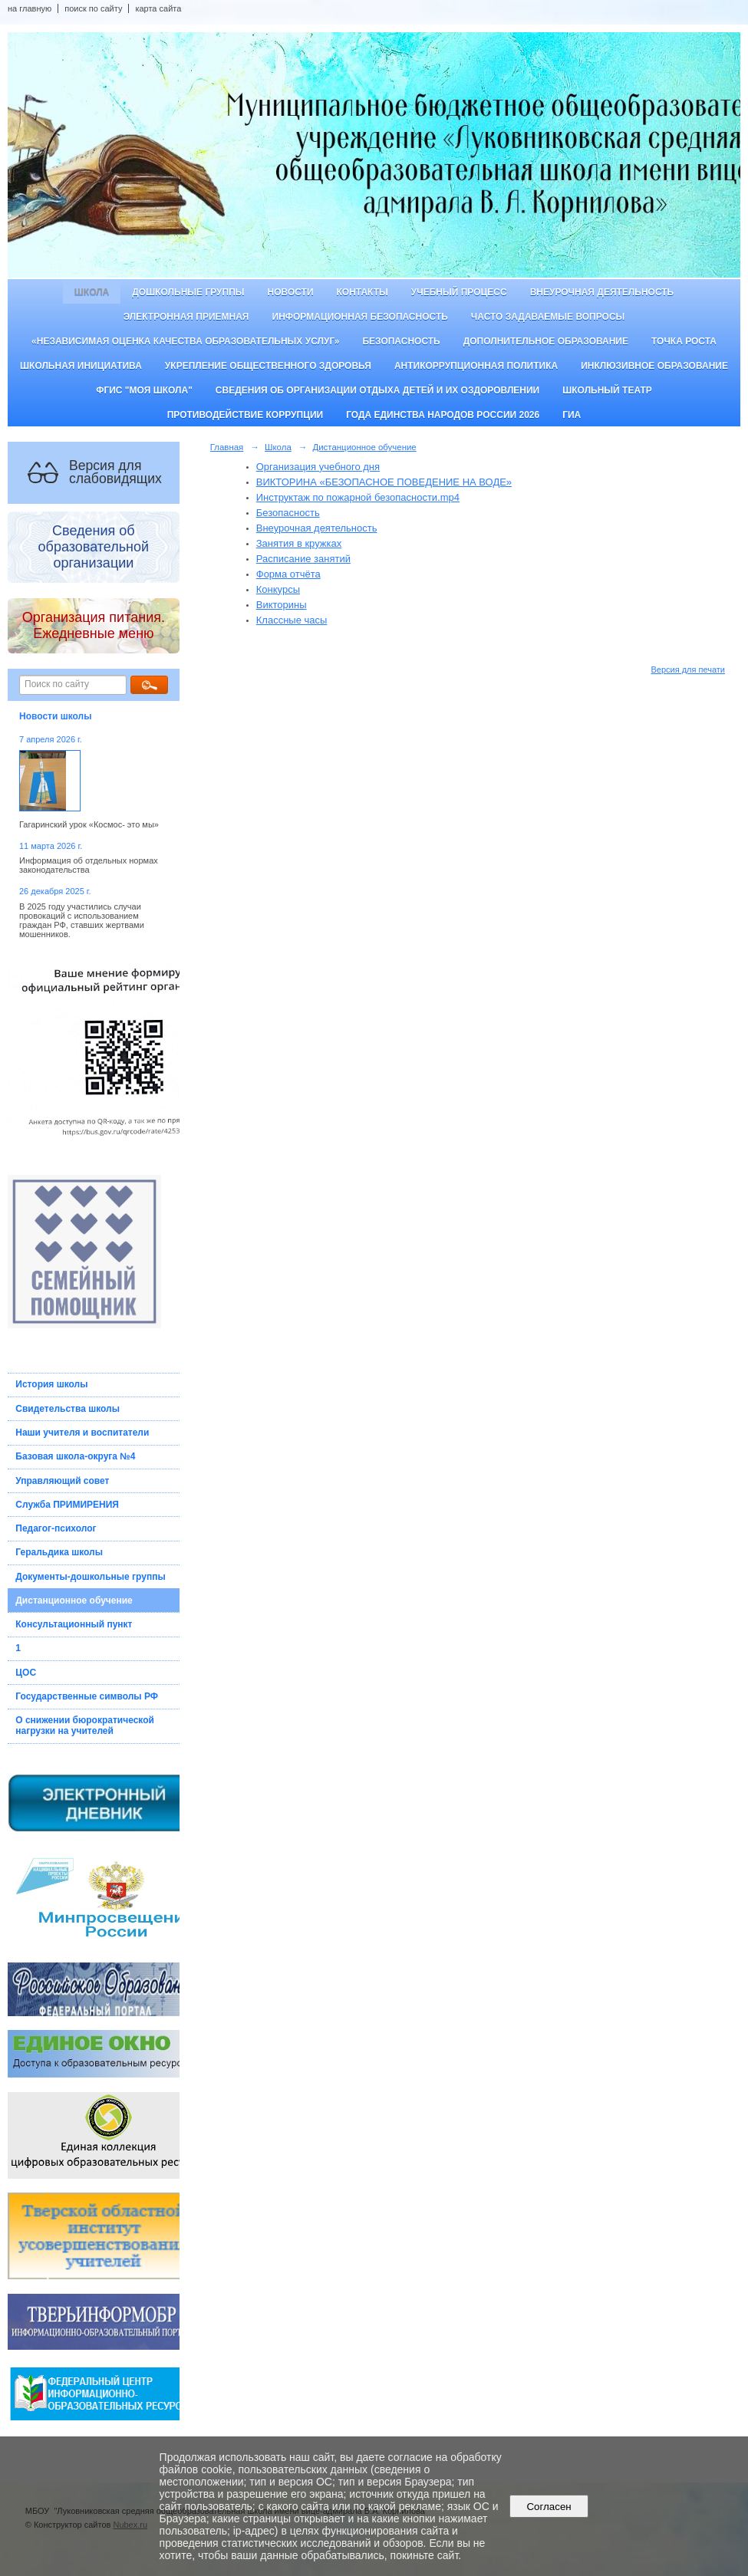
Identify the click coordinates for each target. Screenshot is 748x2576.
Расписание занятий (303, 558)
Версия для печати (688, 669)
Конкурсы (278, 589)
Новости (291, 292)
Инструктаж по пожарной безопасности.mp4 (358, 497)
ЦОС (25, 1672)
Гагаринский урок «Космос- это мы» (89, 824)
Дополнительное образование (545, 341)
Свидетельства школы (67, 1408)
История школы (51, 1384)
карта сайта (158, 8)
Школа (92, 292)
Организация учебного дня (318, 466)
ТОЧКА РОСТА (684, 341)
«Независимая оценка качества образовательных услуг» (185, 341)
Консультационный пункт (73, 1624)
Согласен (549, 2506)
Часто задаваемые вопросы (547, 316)
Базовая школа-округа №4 (75, 1456)
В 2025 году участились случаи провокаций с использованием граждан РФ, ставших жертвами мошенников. (81, 920)
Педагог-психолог (55, 1528)
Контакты (362, 292)
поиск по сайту (93, 8)
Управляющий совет (62, 1481)
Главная (227, 447)
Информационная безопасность (360, 316)
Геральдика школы (59, 1552)
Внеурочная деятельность (602, 292)
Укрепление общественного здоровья (268, 365)
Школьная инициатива (81, 365)
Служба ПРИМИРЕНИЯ (67, 1504)
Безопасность (401, 341)
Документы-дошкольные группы (90, 1576)
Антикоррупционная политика (476, 365)
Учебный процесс (459, 292)
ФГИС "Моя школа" (144, 390)
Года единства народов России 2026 (442, 415)
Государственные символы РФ (86, 1696)
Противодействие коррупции (245, 415)
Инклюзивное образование (654, 365)
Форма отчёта (288, 574)
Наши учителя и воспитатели (82, 1432)
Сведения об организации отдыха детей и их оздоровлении (377, 390)
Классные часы (292, 620)
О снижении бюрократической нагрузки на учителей (84, 1725)
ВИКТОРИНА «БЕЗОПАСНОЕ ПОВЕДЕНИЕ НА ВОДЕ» (384, 482)
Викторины (281, 604)
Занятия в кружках (299, 543)
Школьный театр (607, 390)
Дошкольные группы (188, 292)
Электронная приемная (186, 316)
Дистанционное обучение (74, 1600)
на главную (29, 8)
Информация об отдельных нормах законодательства (88, 865)
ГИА (571, 415)
